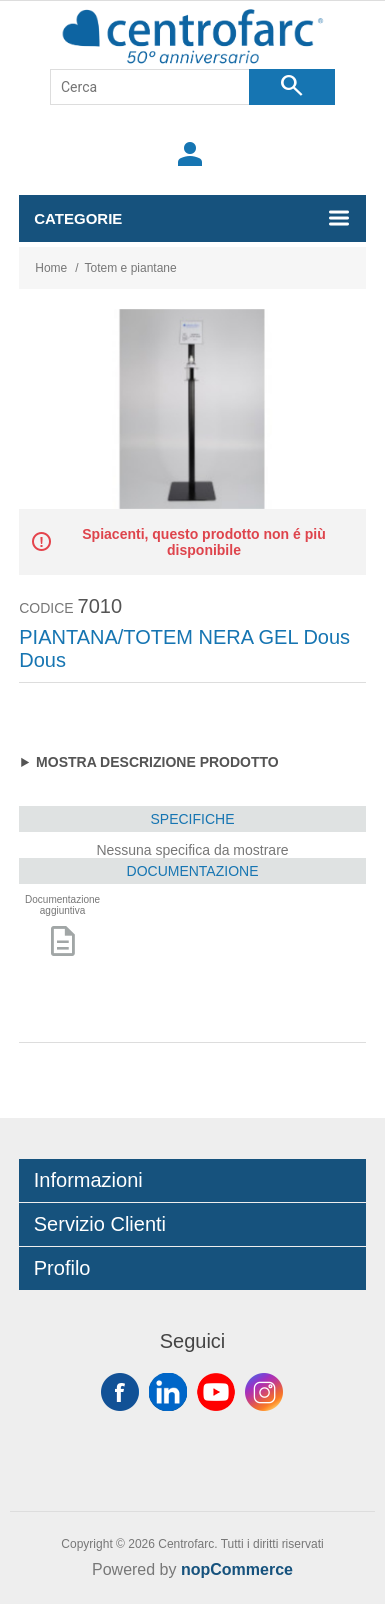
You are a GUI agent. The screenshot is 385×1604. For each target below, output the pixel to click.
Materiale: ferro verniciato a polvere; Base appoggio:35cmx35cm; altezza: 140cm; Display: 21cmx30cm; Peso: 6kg (192, 762)
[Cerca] (150, 87)
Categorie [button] (78, 218)
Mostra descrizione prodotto (157, 762)
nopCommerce (237, 1569)
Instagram (264, 1392)
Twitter (168, 1392)
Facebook (120, 1392)
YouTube (216, 1392)
